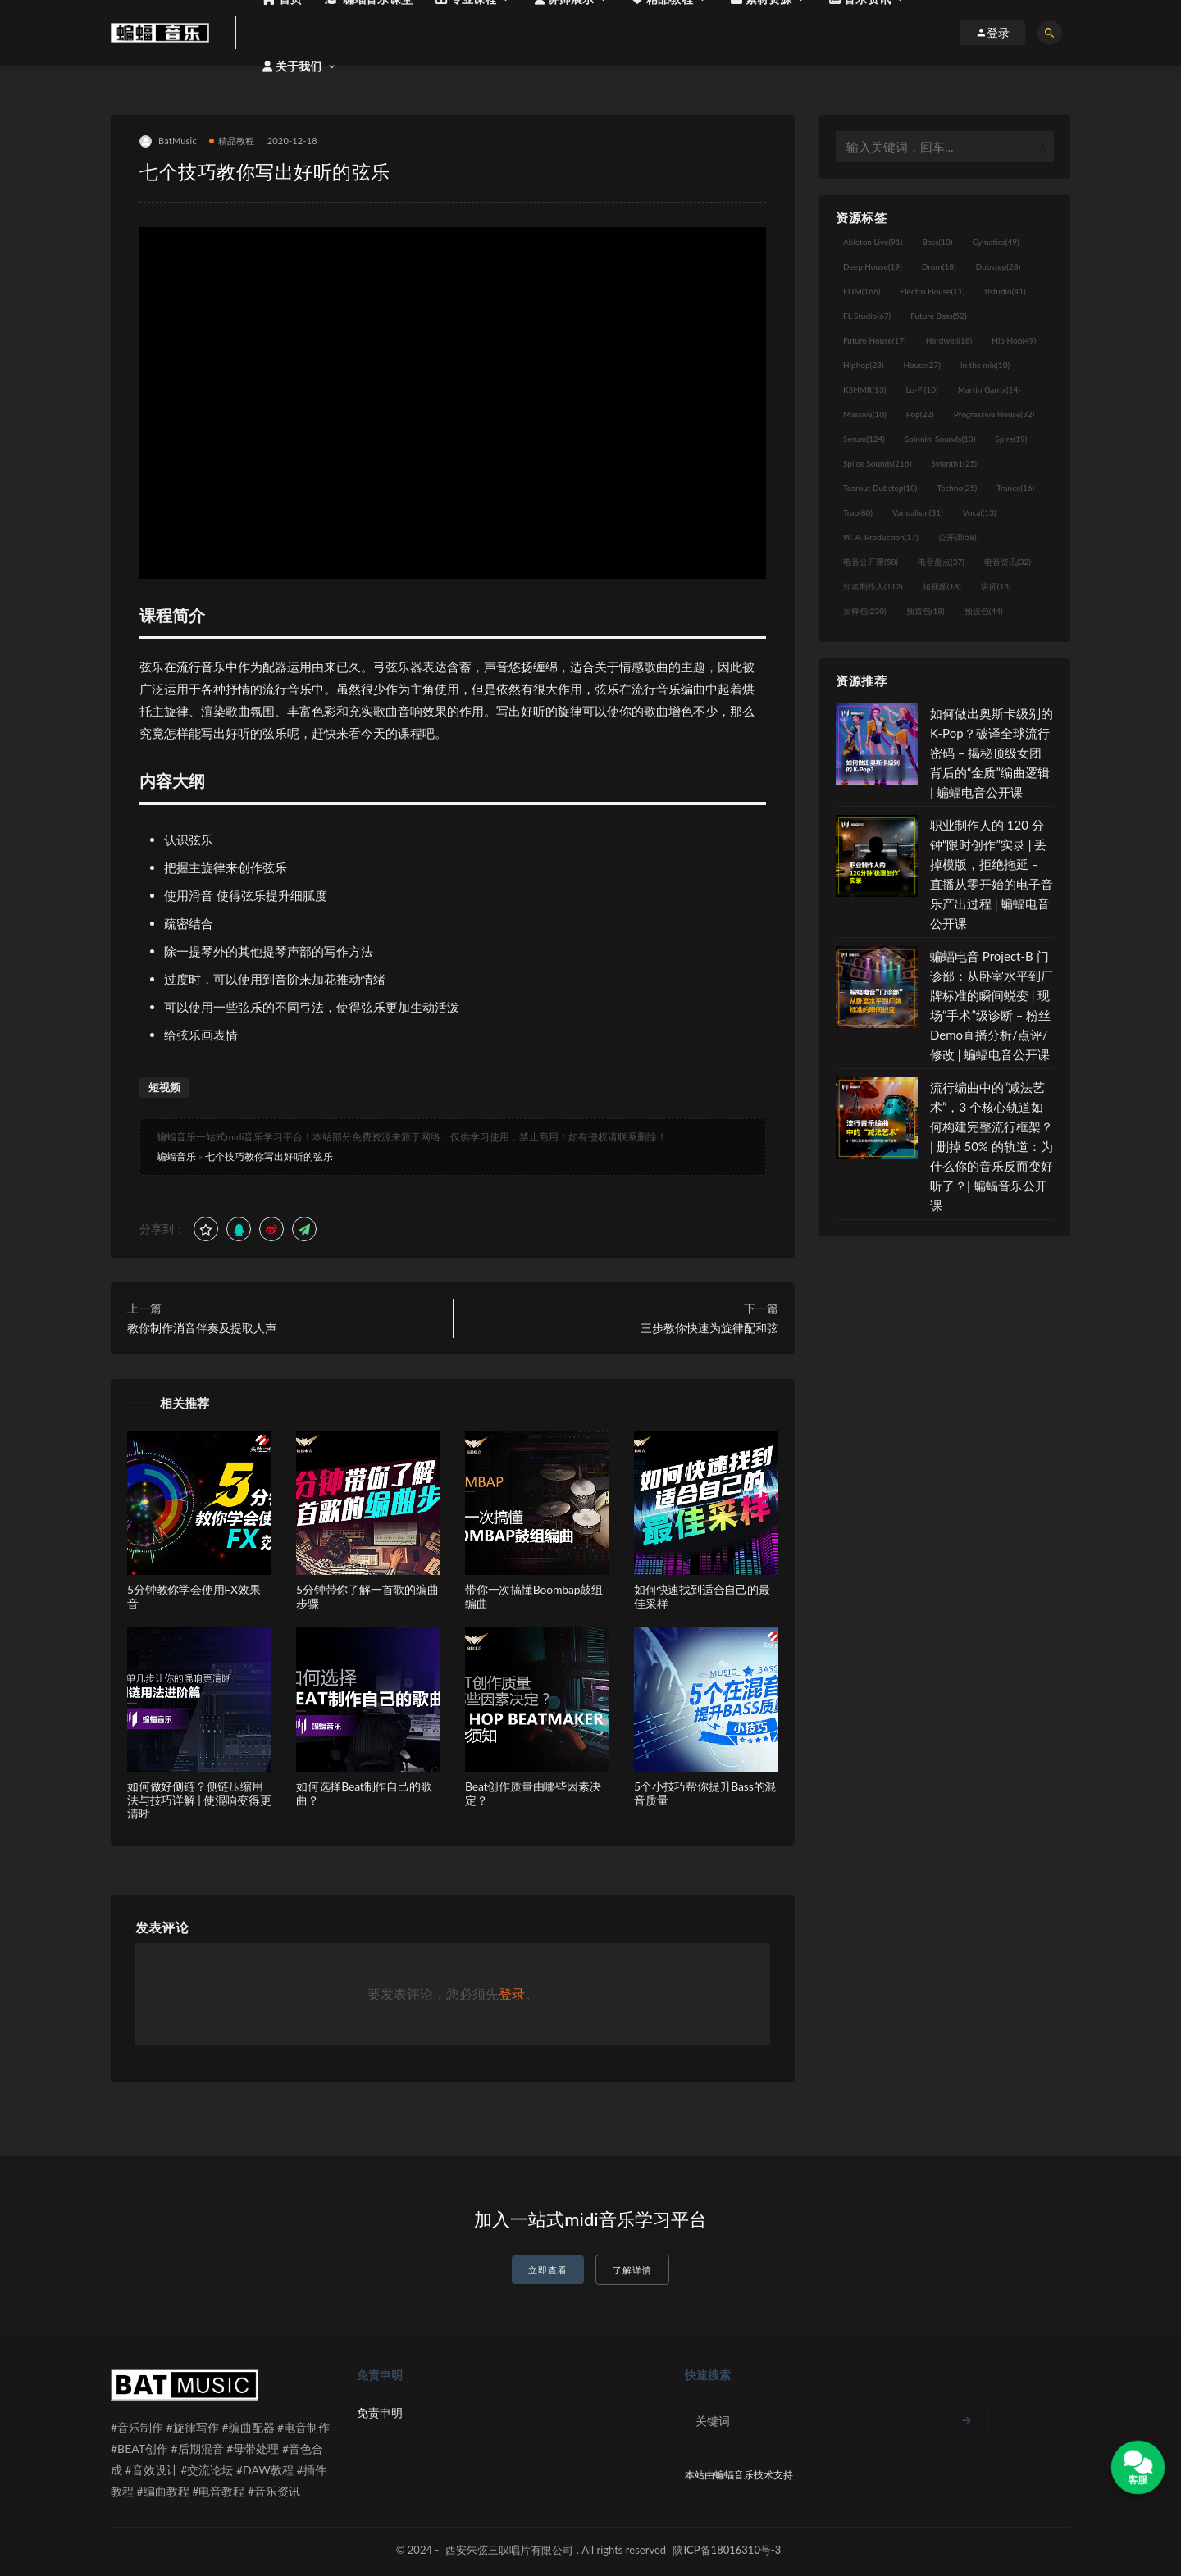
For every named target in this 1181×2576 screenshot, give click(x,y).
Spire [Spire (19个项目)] (1011, 439)
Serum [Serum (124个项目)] (864, 439)
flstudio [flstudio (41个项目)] (1004, 291)
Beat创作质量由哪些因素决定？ (532, 1793)
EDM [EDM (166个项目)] (861, 291)
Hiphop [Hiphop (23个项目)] (863, 365)
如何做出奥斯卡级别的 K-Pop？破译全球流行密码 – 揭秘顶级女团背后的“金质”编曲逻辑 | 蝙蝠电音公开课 (991, 752)
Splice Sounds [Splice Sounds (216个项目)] (877, 463)
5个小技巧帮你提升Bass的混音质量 (705, 1793)
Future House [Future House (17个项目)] (874, 340)
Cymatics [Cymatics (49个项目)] (995, 242)
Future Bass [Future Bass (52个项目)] (938, 316)
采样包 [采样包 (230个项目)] (865, 611)
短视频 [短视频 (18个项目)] (942, 586)
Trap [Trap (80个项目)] (858, 512)
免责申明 (380, 2412)
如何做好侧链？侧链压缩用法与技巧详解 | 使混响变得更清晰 (199, 1800)
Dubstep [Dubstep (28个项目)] (998, 266)
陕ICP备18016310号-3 (727, 2549)
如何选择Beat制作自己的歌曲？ (363, 1793)
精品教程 (232, 140)
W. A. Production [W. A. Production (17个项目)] (881, 537)
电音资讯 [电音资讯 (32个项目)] (1007, 562)
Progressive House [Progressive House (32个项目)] (994, 414)
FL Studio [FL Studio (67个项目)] (867, 316)
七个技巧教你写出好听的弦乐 (269, 1156)
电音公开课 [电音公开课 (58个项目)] (870, 562)
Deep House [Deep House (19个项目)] (872, 266)
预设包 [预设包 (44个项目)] (983, 611)
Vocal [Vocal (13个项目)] (979, 512)
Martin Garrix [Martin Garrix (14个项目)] (989, 389)
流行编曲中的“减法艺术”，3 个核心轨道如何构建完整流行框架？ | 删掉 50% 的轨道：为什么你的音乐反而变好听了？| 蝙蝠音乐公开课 (991, 1146)
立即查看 (548, 2269)
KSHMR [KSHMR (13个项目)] (864, 389)
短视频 (164, 1087)
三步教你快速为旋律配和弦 (709, 1328)
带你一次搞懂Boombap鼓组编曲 (534, 1596)
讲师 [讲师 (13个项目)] (996, 586)
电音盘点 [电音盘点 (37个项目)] (941, 562)
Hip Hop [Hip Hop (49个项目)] (1014, 340)
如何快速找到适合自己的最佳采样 (702, 1596)
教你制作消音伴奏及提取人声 (201, 1328)
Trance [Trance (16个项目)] (1015, 488)
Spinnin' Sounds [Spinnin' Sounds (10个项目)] (940, 439)
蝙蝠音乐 (176, 1156)
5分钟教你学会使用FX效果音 (194, 1596)
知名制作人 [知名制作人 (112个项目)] (873, 586)
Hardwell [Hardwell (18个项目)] (949, 340)
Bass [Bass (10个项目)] (937, 242)
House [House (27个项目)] (922, 365)
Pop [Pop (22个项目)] (920, 414)
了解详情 (632, 2269)
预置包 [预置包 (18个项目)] (925, 611)
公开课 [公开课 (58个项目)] (957, 537)
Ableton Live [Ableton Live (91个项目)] (872, 242)
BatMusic (168, 141)
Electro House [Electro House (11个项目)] (932, 291)
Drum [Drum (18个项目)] (939, 266)
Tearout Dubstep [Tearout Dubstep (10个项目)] (880, 488)
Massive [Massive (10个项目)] (865, 414)
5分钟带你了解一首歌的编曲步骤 (367, 1596)
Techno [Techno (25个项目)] (957, 488)
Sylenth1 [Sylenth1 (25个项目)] (954, 463)
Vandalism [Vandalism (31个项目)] (917, 512)
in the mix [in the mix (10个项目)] (985, 365)
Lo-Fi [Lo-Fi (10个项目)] (921, 389)
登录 (512, 1993)
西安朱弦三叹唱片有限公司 (509, 2549)
